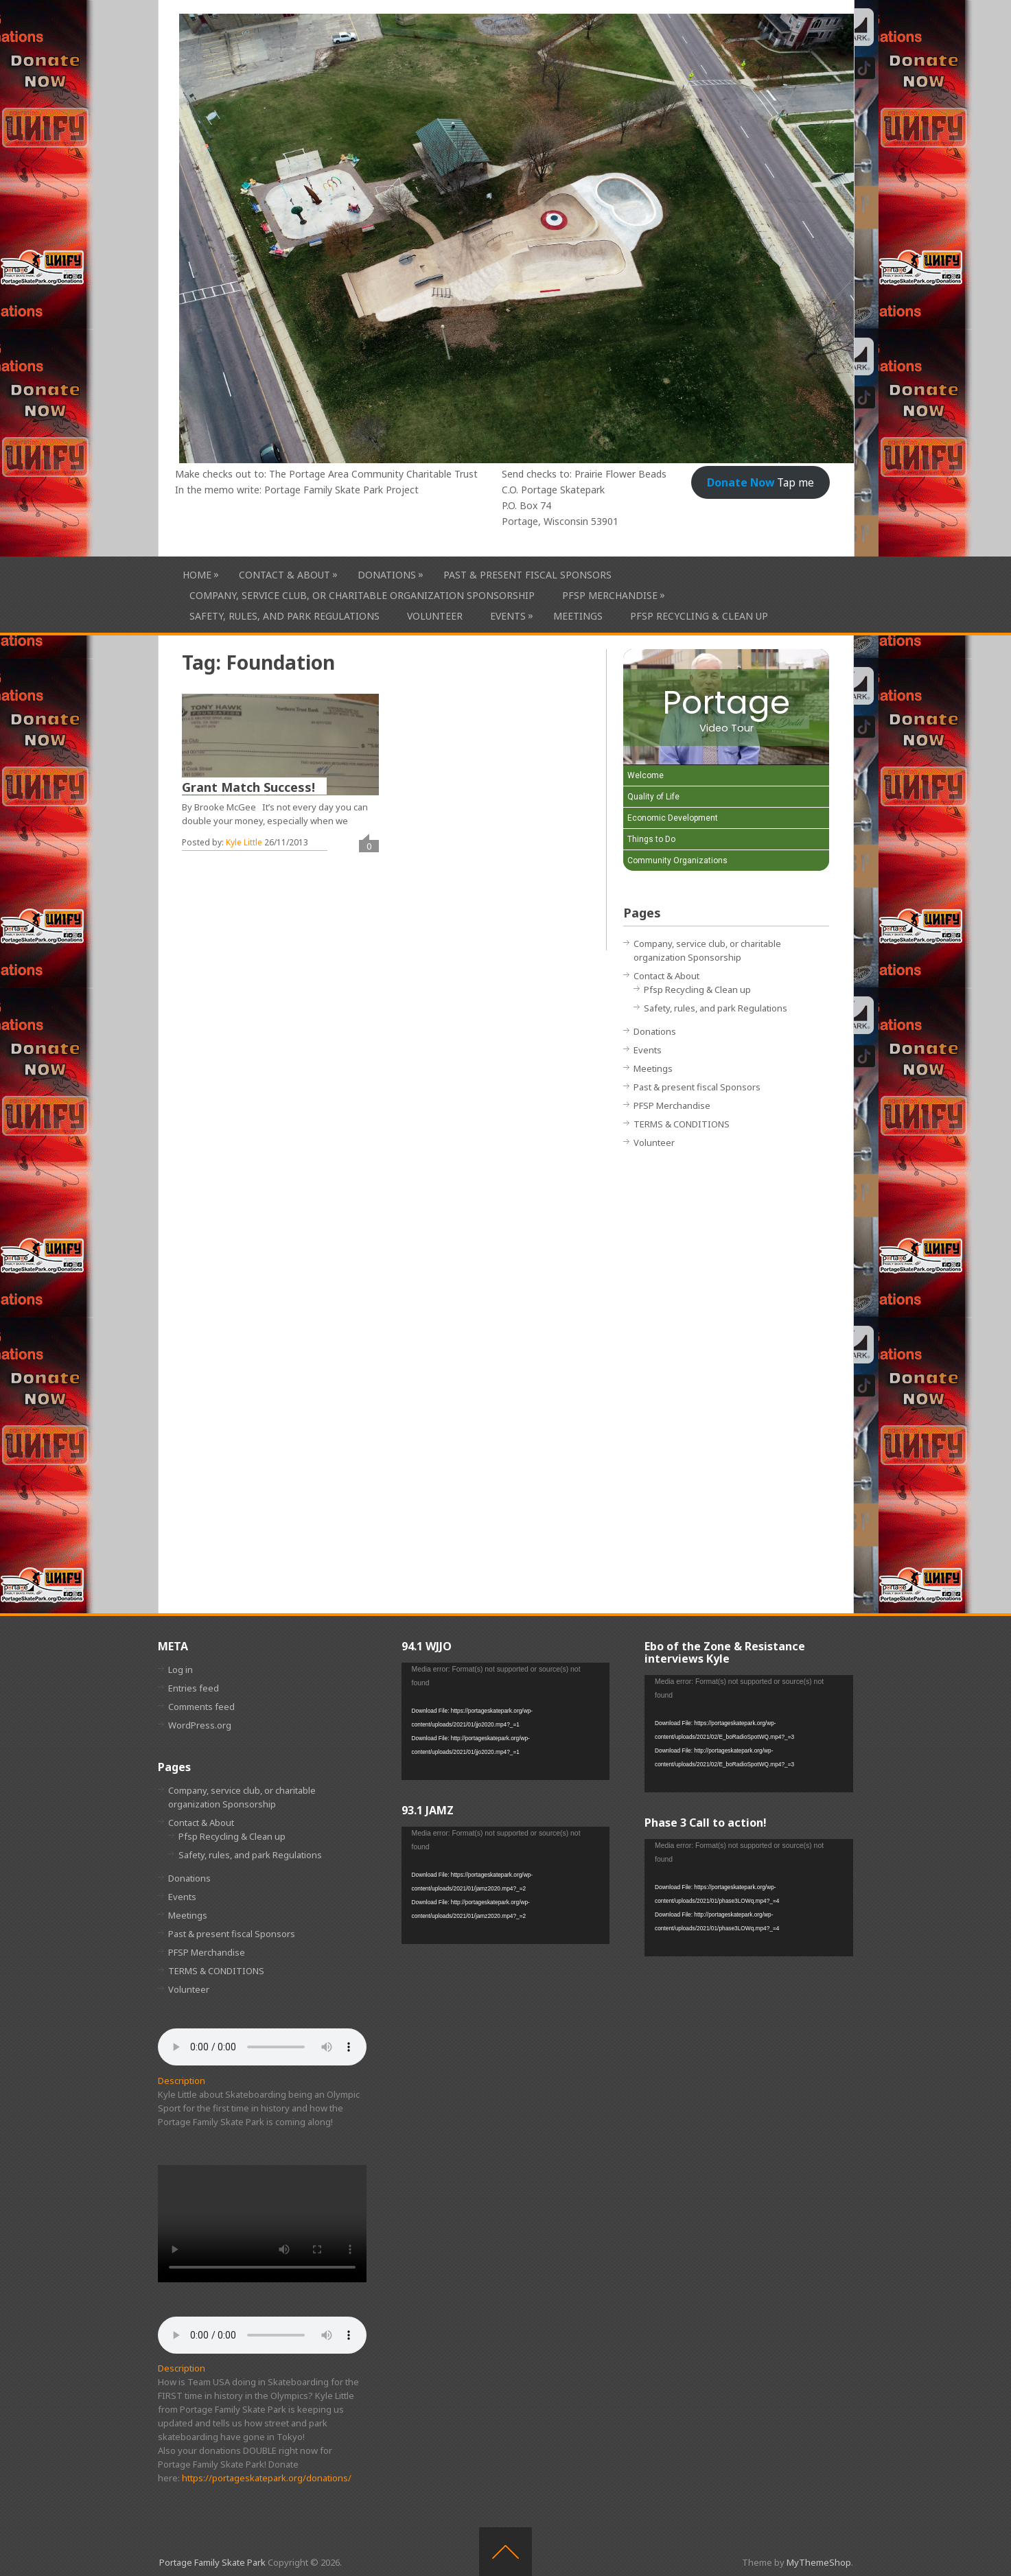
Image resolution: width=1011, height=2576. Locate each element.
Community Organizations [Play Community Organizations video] (677, 860)
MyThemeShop (819, 2562)
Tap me (760, 482)
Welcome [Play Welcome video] (645, 775)
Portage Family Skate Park (212, 2562)
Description (181, 2080)
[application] (506, 1721)
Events (508, 616)
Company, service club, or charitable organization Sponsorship (362, 595)
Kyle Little (244, 842)
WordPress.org (199, 1725)
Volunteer (435, 615)
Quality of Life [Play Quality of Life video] (653, 796)
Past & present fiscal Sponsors (527, 574)
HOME (197, 575)
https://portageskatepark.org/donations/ (266, 2478)
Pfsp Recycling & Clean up (699, 615)
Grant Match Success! (248, 787)
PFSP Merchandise (610, 595)
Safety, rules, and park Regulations (284, 615)
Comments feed (201, 1706)
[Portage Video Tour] (726, 707)
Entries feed (193, 1688)
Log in (180, 1669)
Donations (387, 575)
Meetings (578, 615)
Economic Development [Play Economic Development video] (672, 818)
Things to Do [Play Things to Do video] (651, 839)
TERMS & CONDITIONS (682, 1124)
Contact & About (284, 575)
